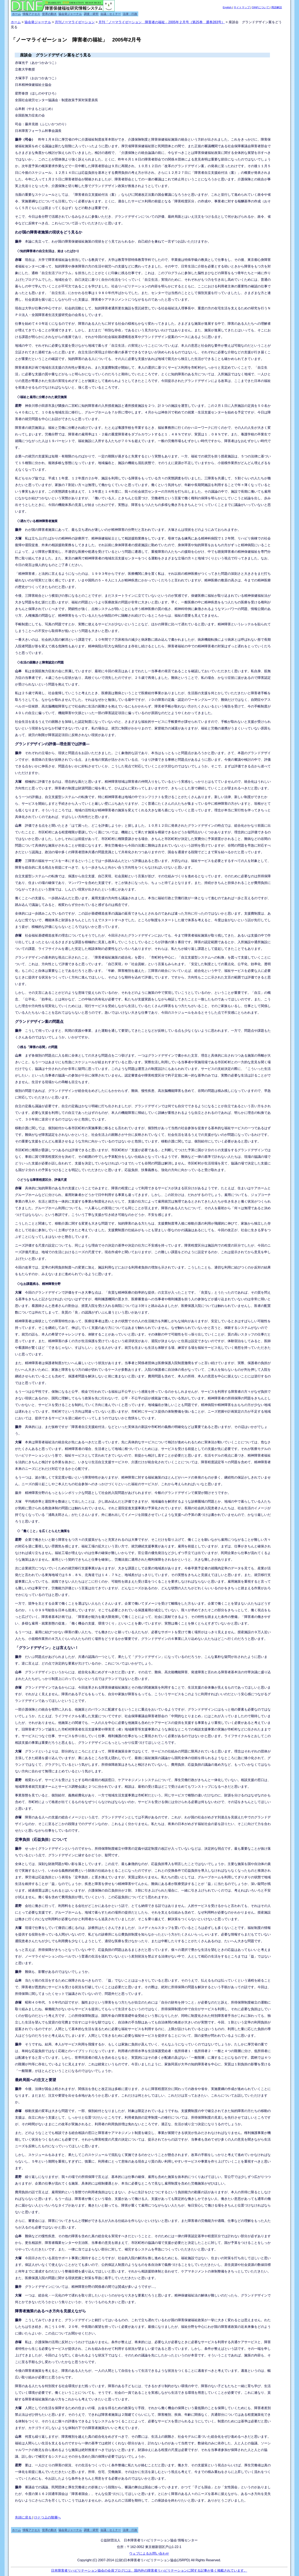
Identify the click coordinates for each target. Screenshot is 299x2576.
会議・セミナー (110, 14)
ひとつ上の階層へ (47, 2517)
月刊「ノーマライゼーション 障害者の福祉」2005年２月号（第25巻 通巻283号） (161, 22)
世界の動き (49, 14)
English (227, 7)
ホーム (16, 14)
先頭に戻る (23, 2517)
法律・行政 (130, 14)
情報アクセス (31, 14)
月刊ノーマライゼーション (75, 22)
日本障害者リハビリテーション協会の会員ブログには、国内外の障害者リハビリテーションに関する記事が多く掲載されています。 (149, 2570)
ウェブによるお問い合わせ (149, 2553)
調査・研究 (91, 14)
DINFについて (261, 7)
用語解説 (276, 7)
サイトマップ (242, 7)
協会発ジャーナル (70, 14)
